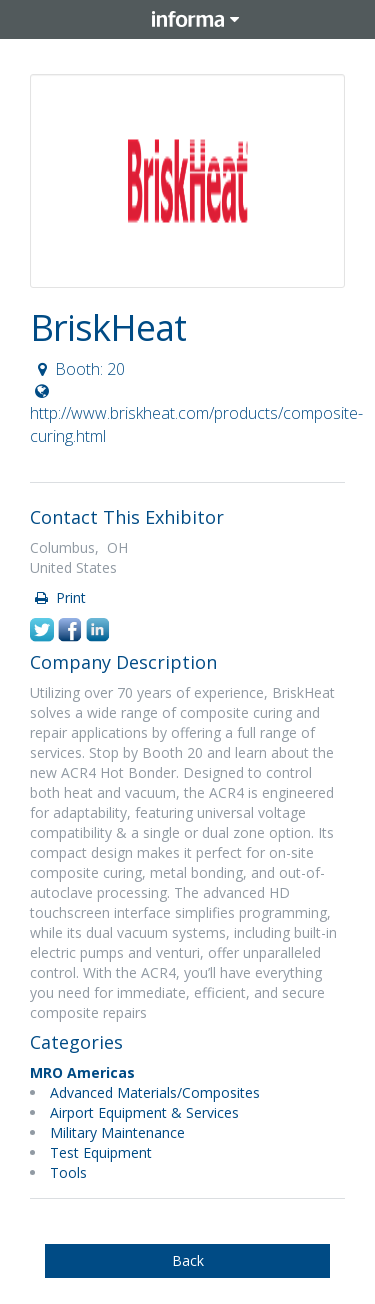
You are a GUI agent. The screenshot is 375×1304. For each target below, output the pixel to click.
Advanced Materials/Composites (155, 1092)
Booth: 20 (78, 369)
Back (188, 1260)
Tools (68, 1172)
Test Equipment (101, 1152)
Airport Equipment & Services (144, 1112)
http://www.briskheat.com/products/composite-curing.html (196, 415)
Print (59, 597)
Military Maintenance (117, 1132)
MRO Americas (82, 1072)
